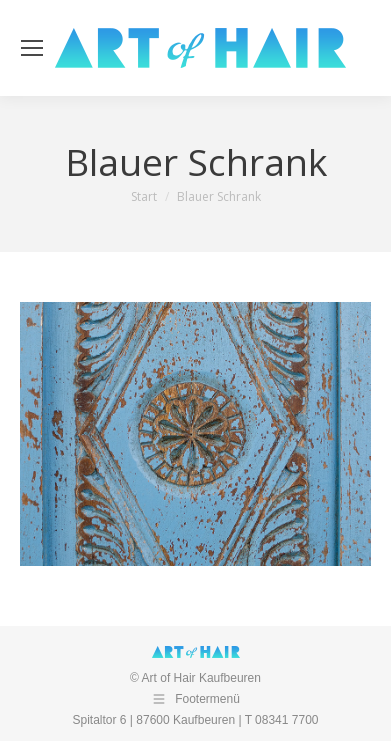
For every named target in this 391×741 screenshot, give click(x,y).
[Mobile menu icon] (32, 48)
